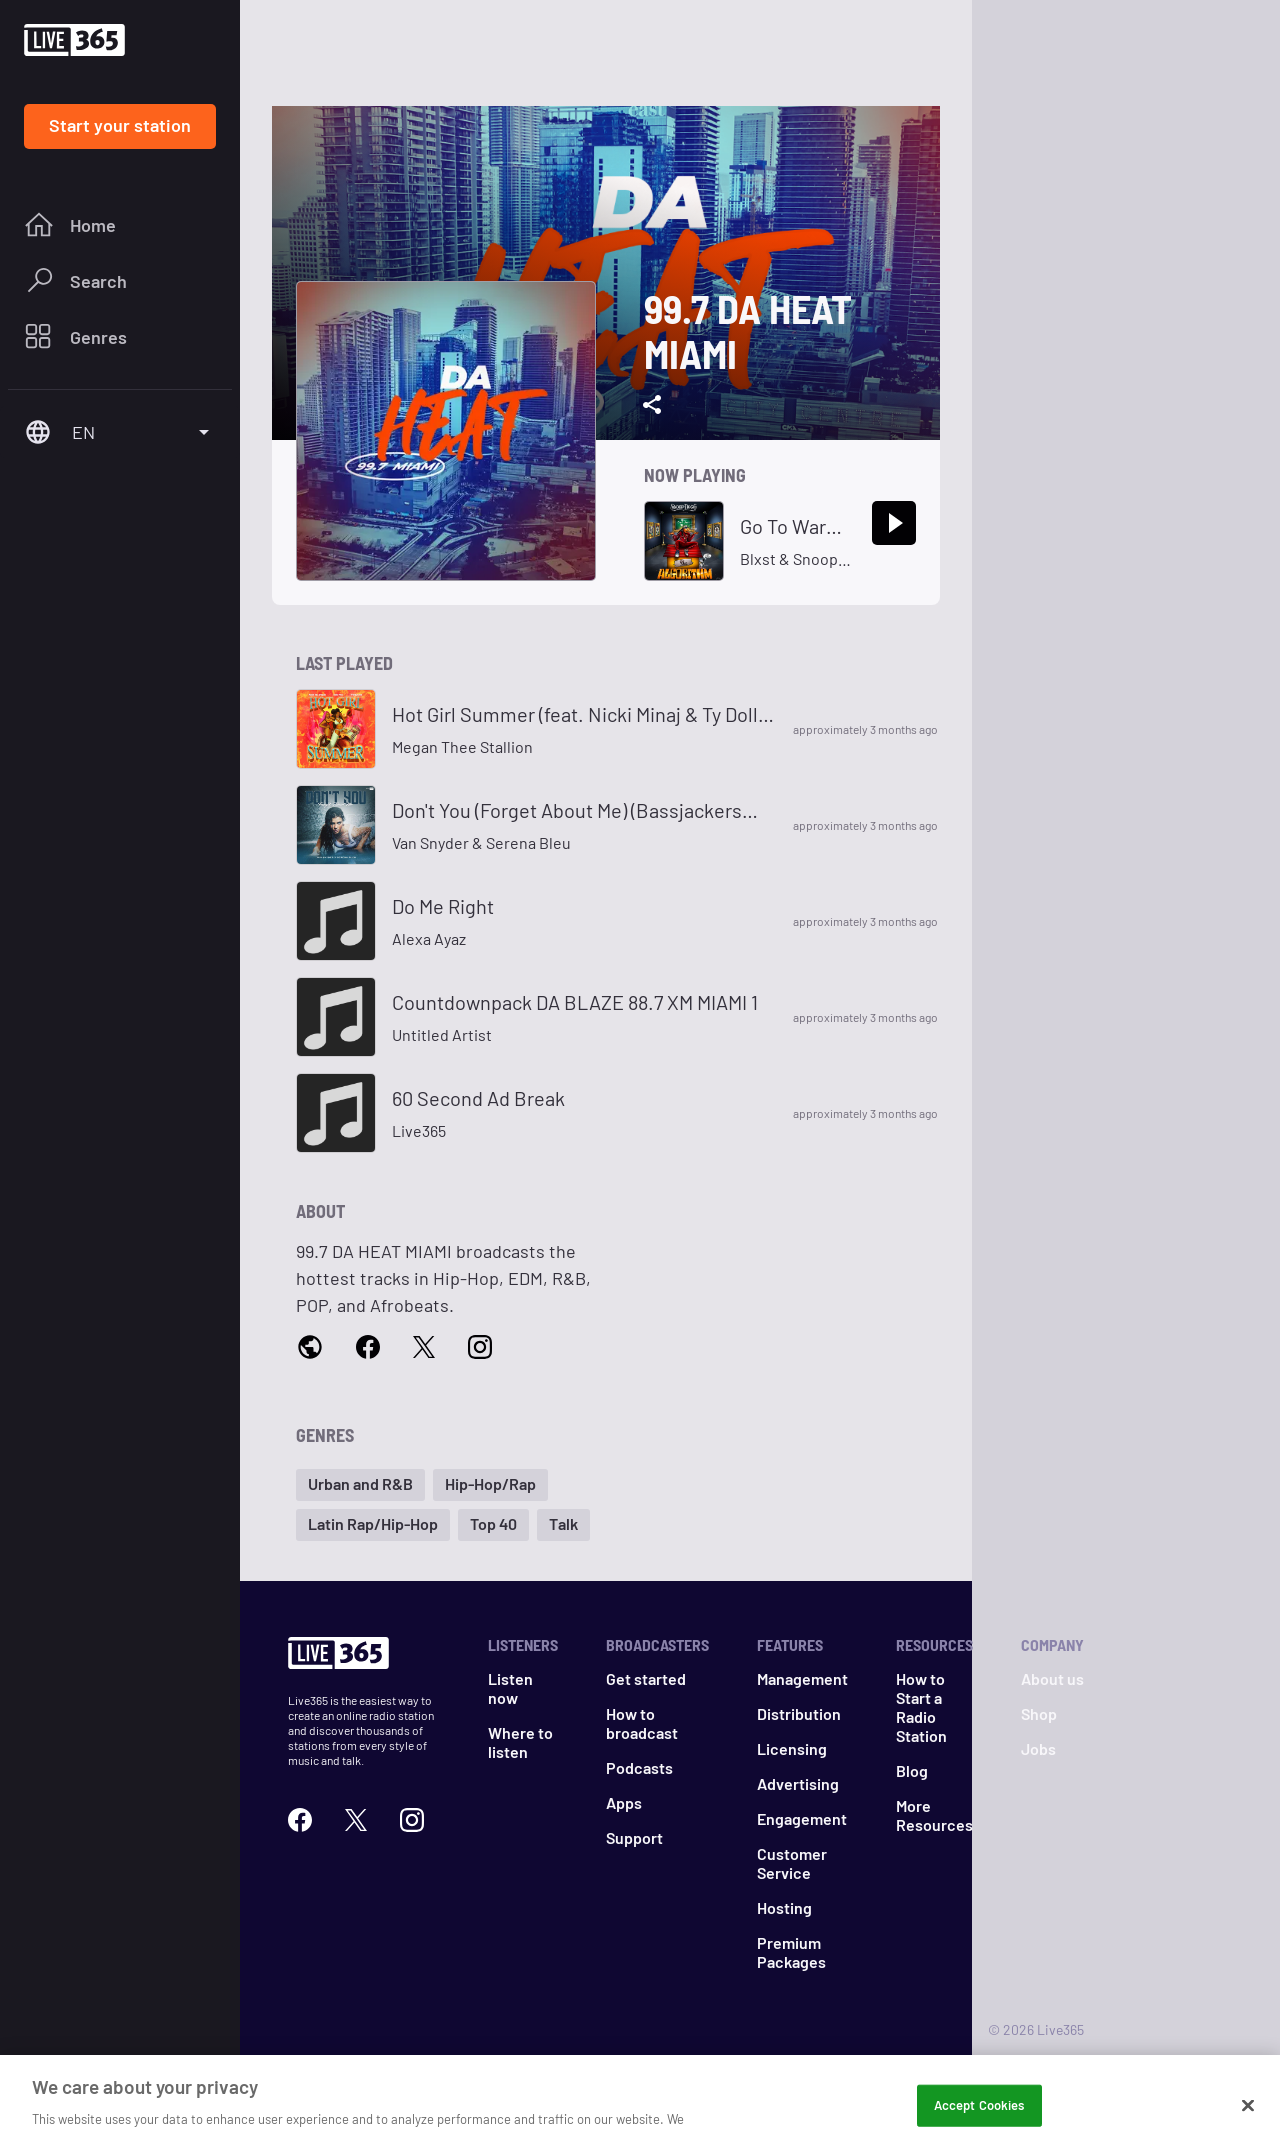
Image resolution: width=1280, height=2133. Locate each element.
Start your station (120, 125)
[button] (360, 1485)
